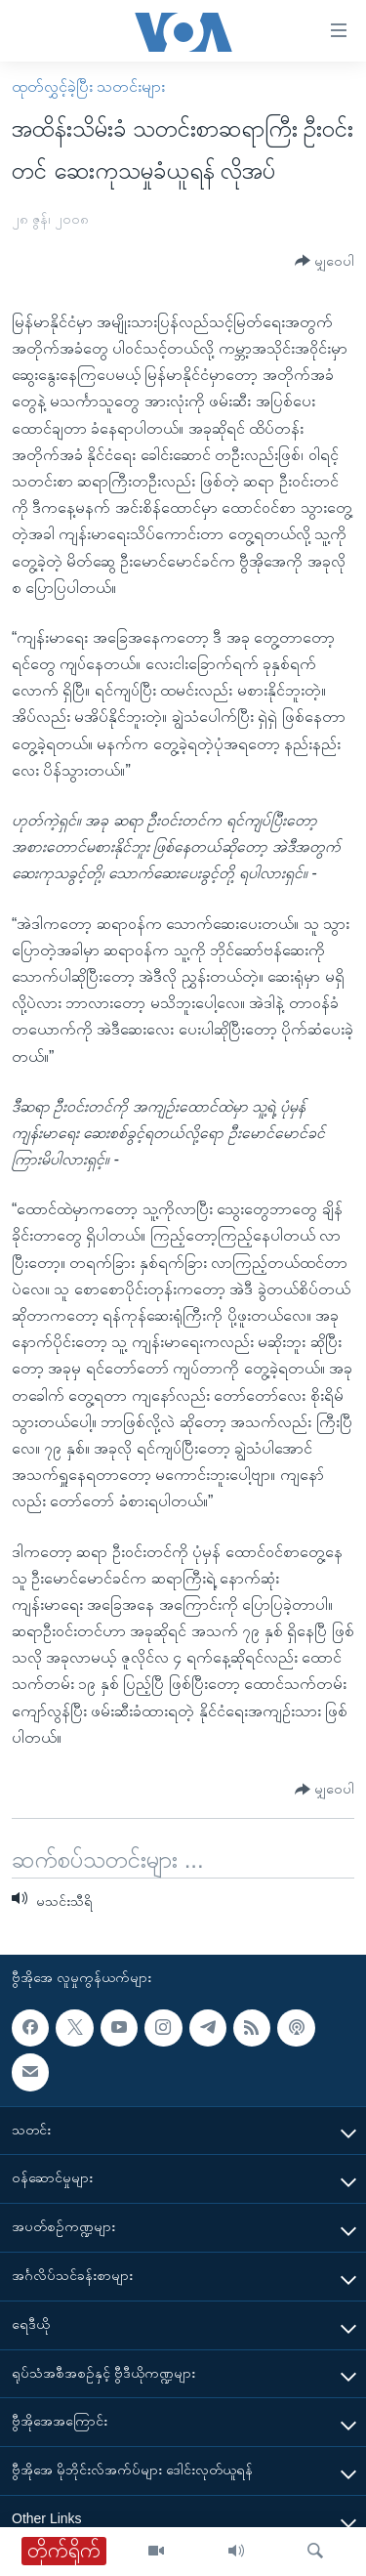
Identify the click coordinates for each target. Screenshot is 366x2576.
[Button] (324, 261)
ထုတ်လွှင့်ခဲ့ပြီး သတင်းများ (88, 86)
